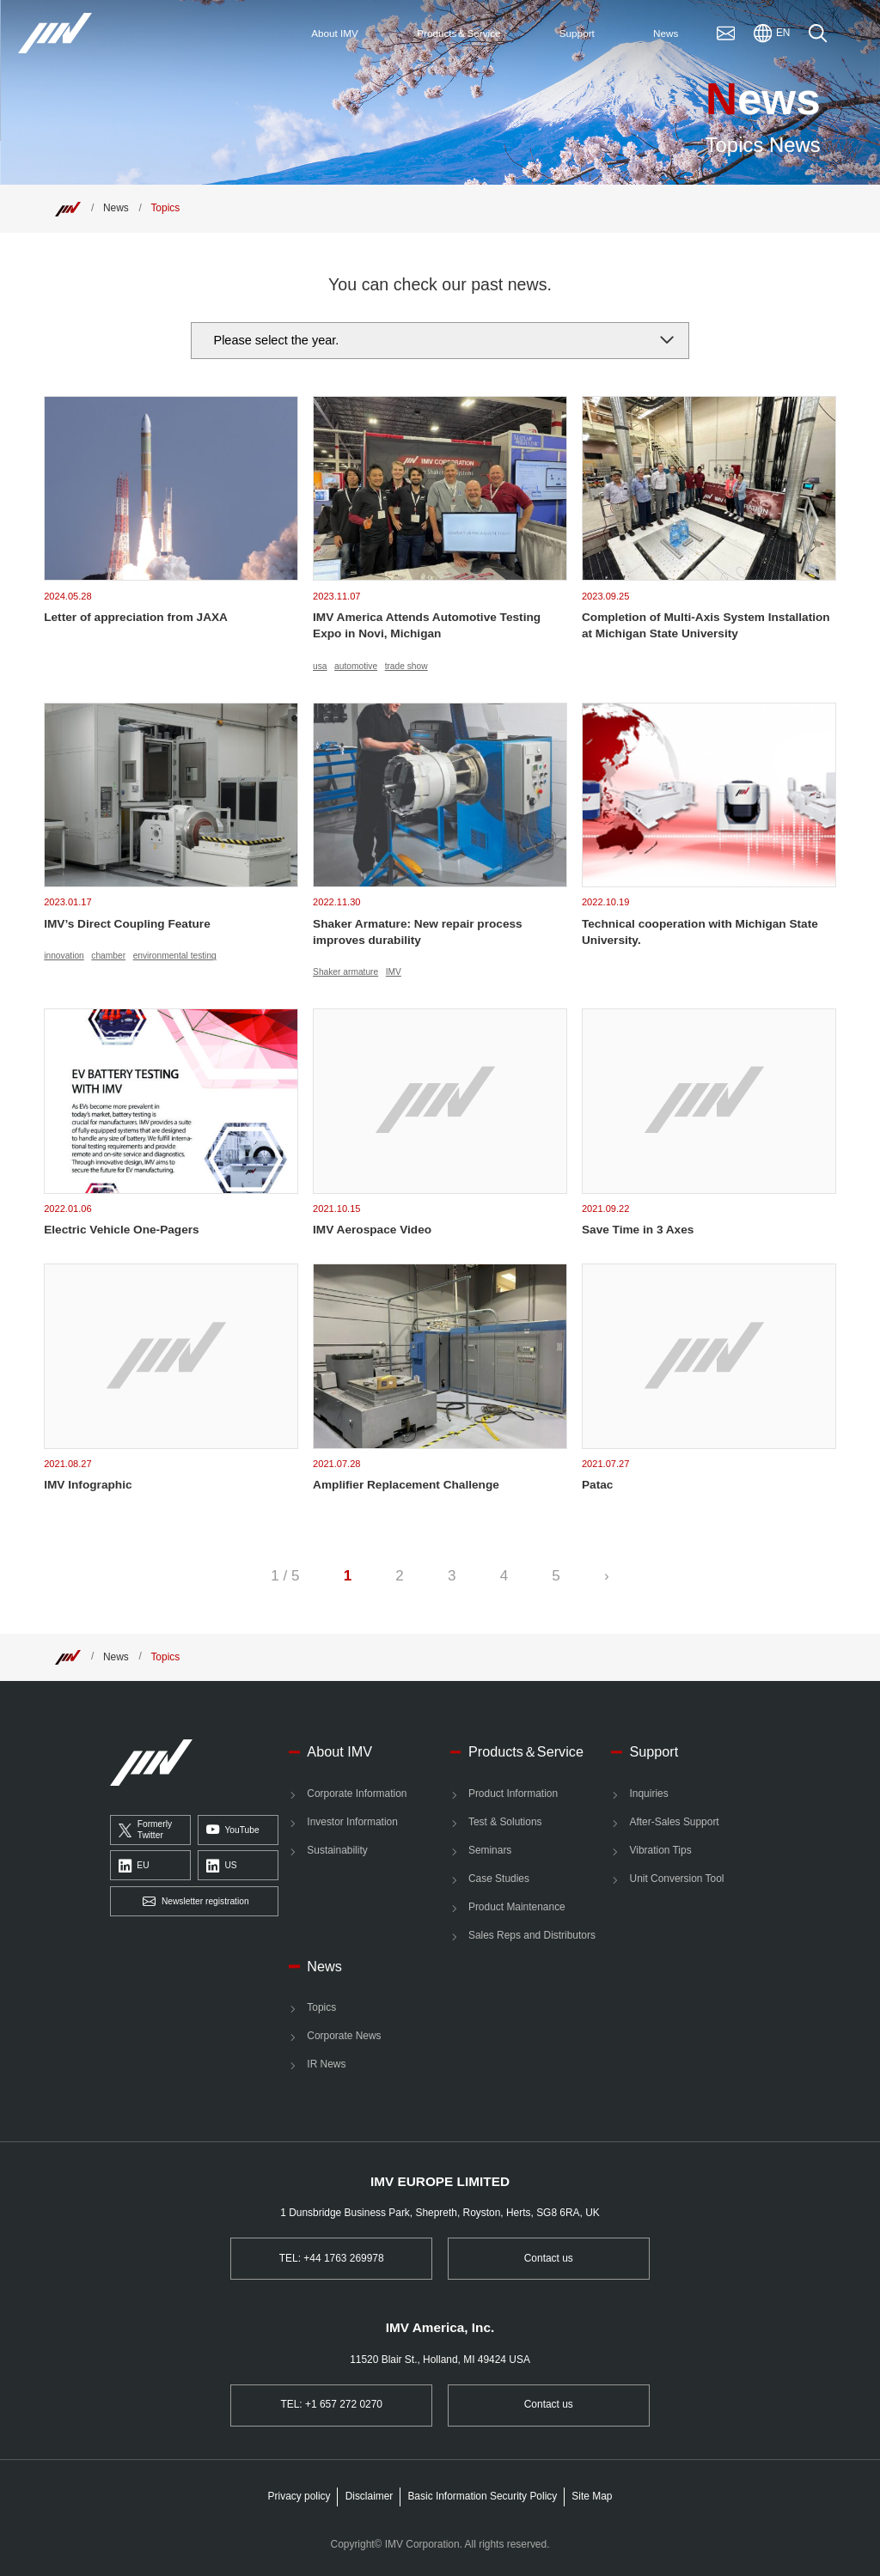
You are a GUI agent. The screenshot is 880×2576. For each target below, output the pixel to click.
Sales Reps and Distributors (532, 1935)
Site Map (591, 2496)
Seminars (489, 1850)
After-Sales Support (674, 1822)
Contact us (548, 2258)
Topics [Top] (165, 208)
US (221, 1866)
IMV (393, 972)
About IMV (339, 1751)
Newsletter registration (195, 1902)
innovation (64, 955)
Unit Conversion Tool (677, 1879)
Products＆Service (526, 1751)
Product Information (513, 1793)
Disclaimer (369, 2496)
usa (320, 666)
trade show (406, 666)
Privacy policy (299, 2496)
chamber (108, 955)
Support (654, 1751)
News (116, 208)
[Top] (68, 208)
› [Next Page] (606, 1576)
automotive (355, 666)
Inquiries (649, 1793)
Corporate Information (356, 1793)
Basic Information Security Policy (482, 2496)
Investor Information (352, 1822)
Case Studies (498, 1879)
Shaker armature (345, 972)
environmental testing (175, 955)
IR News (326, 2064)
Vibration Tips (661, 1850)
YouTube (233, 1830)
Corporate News (344, 2036)
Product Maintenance (516, 1907)
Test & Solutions (505, 1822)
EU (134, 1866)
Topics (321, 2007)
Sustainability (337, 1850)
